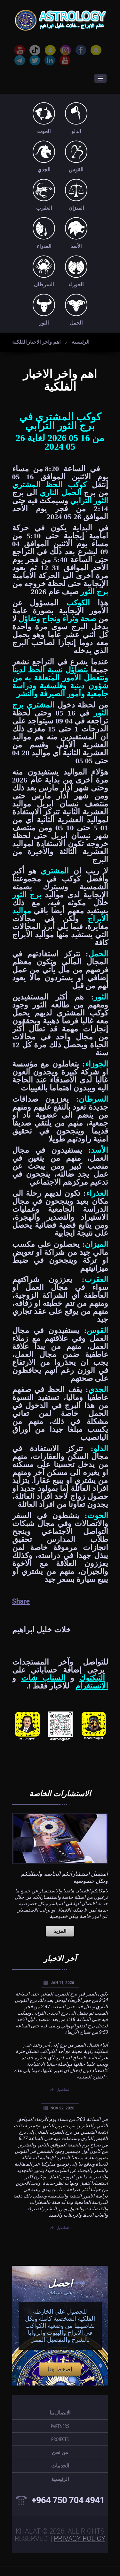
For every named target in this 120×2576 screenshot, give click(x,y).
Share (21, 1601)
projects (60, 2439)
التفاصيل (63, 2089)
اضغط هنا (60, 2369)
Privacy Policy (79, 2538)
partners (60, 2426)
